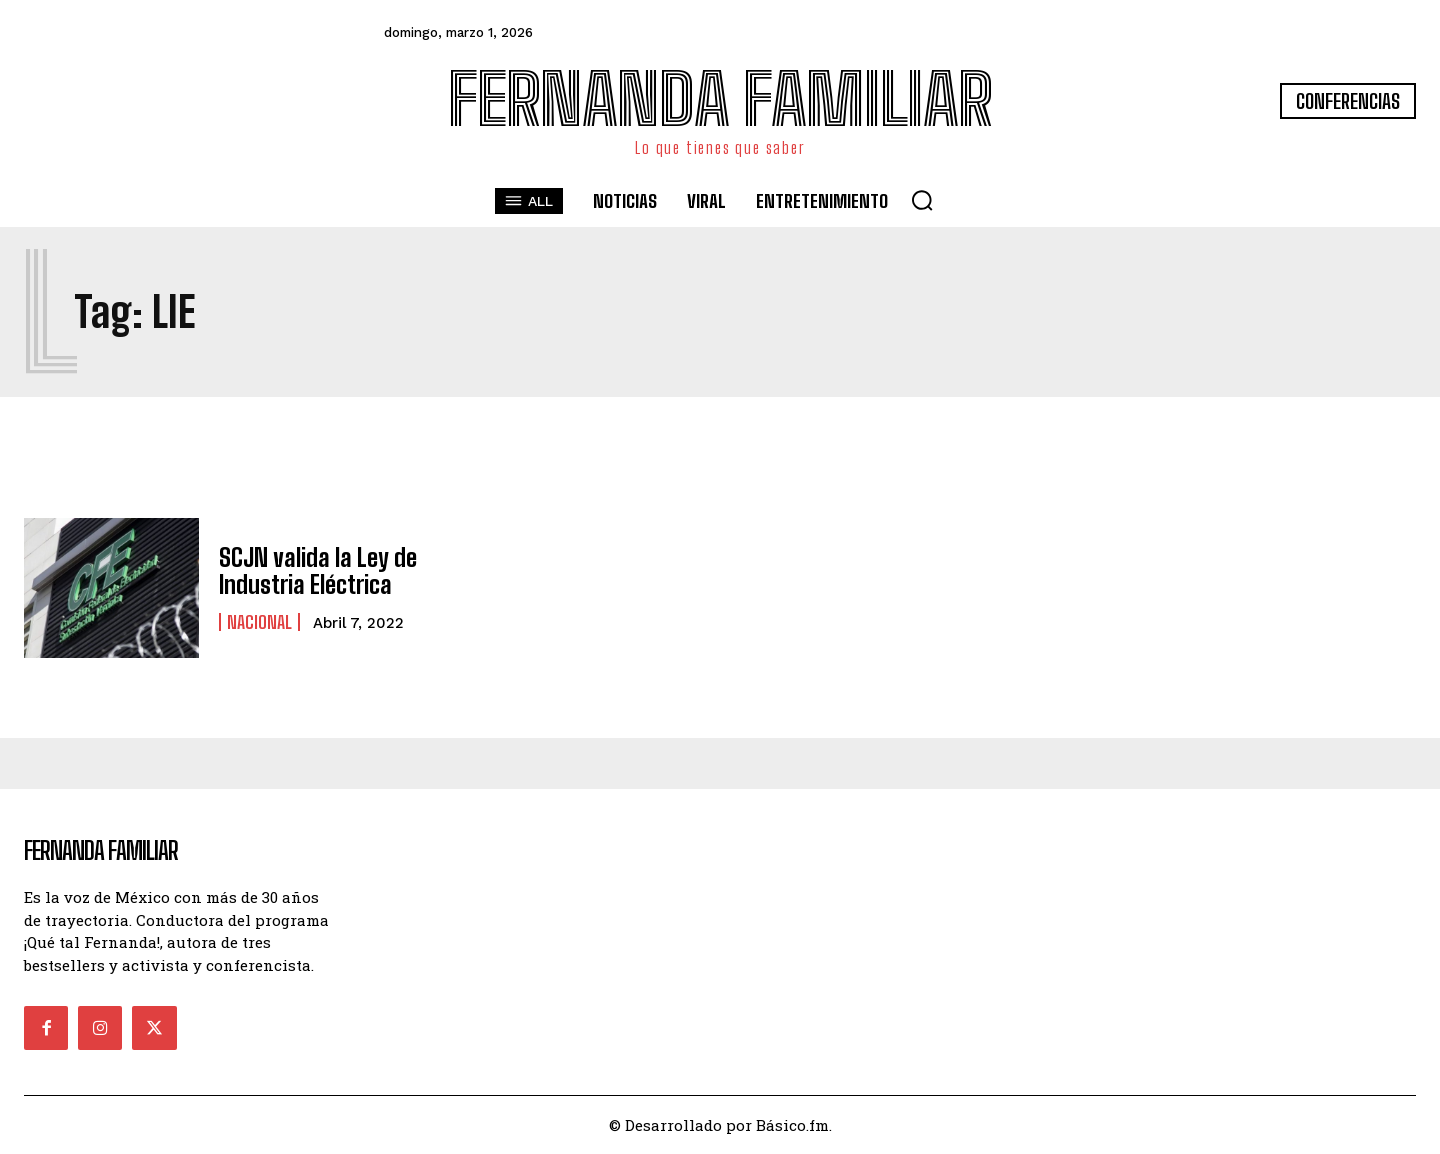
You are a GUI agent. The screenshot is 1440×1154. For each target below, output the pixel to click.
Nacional (259, 622)
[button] (922, 200)
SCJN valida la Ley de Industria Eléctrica (318, 570)
